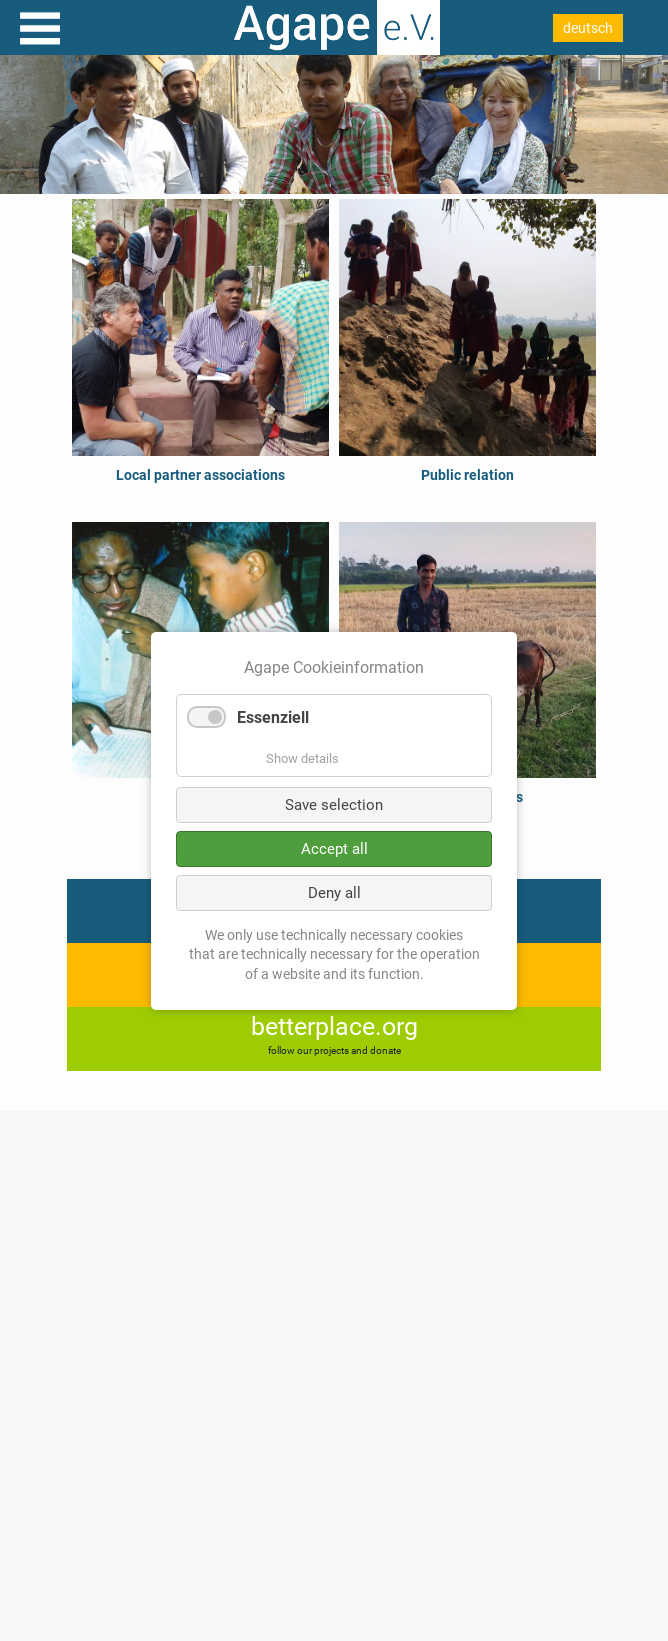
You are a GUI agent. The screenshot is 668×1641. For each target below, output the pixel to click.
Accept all (334, 848)
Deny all (334, 892)
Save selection (334, 804)
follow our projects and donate (334, 1050)
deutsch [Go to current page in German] (588, 28)
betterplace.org (334, 1026)
